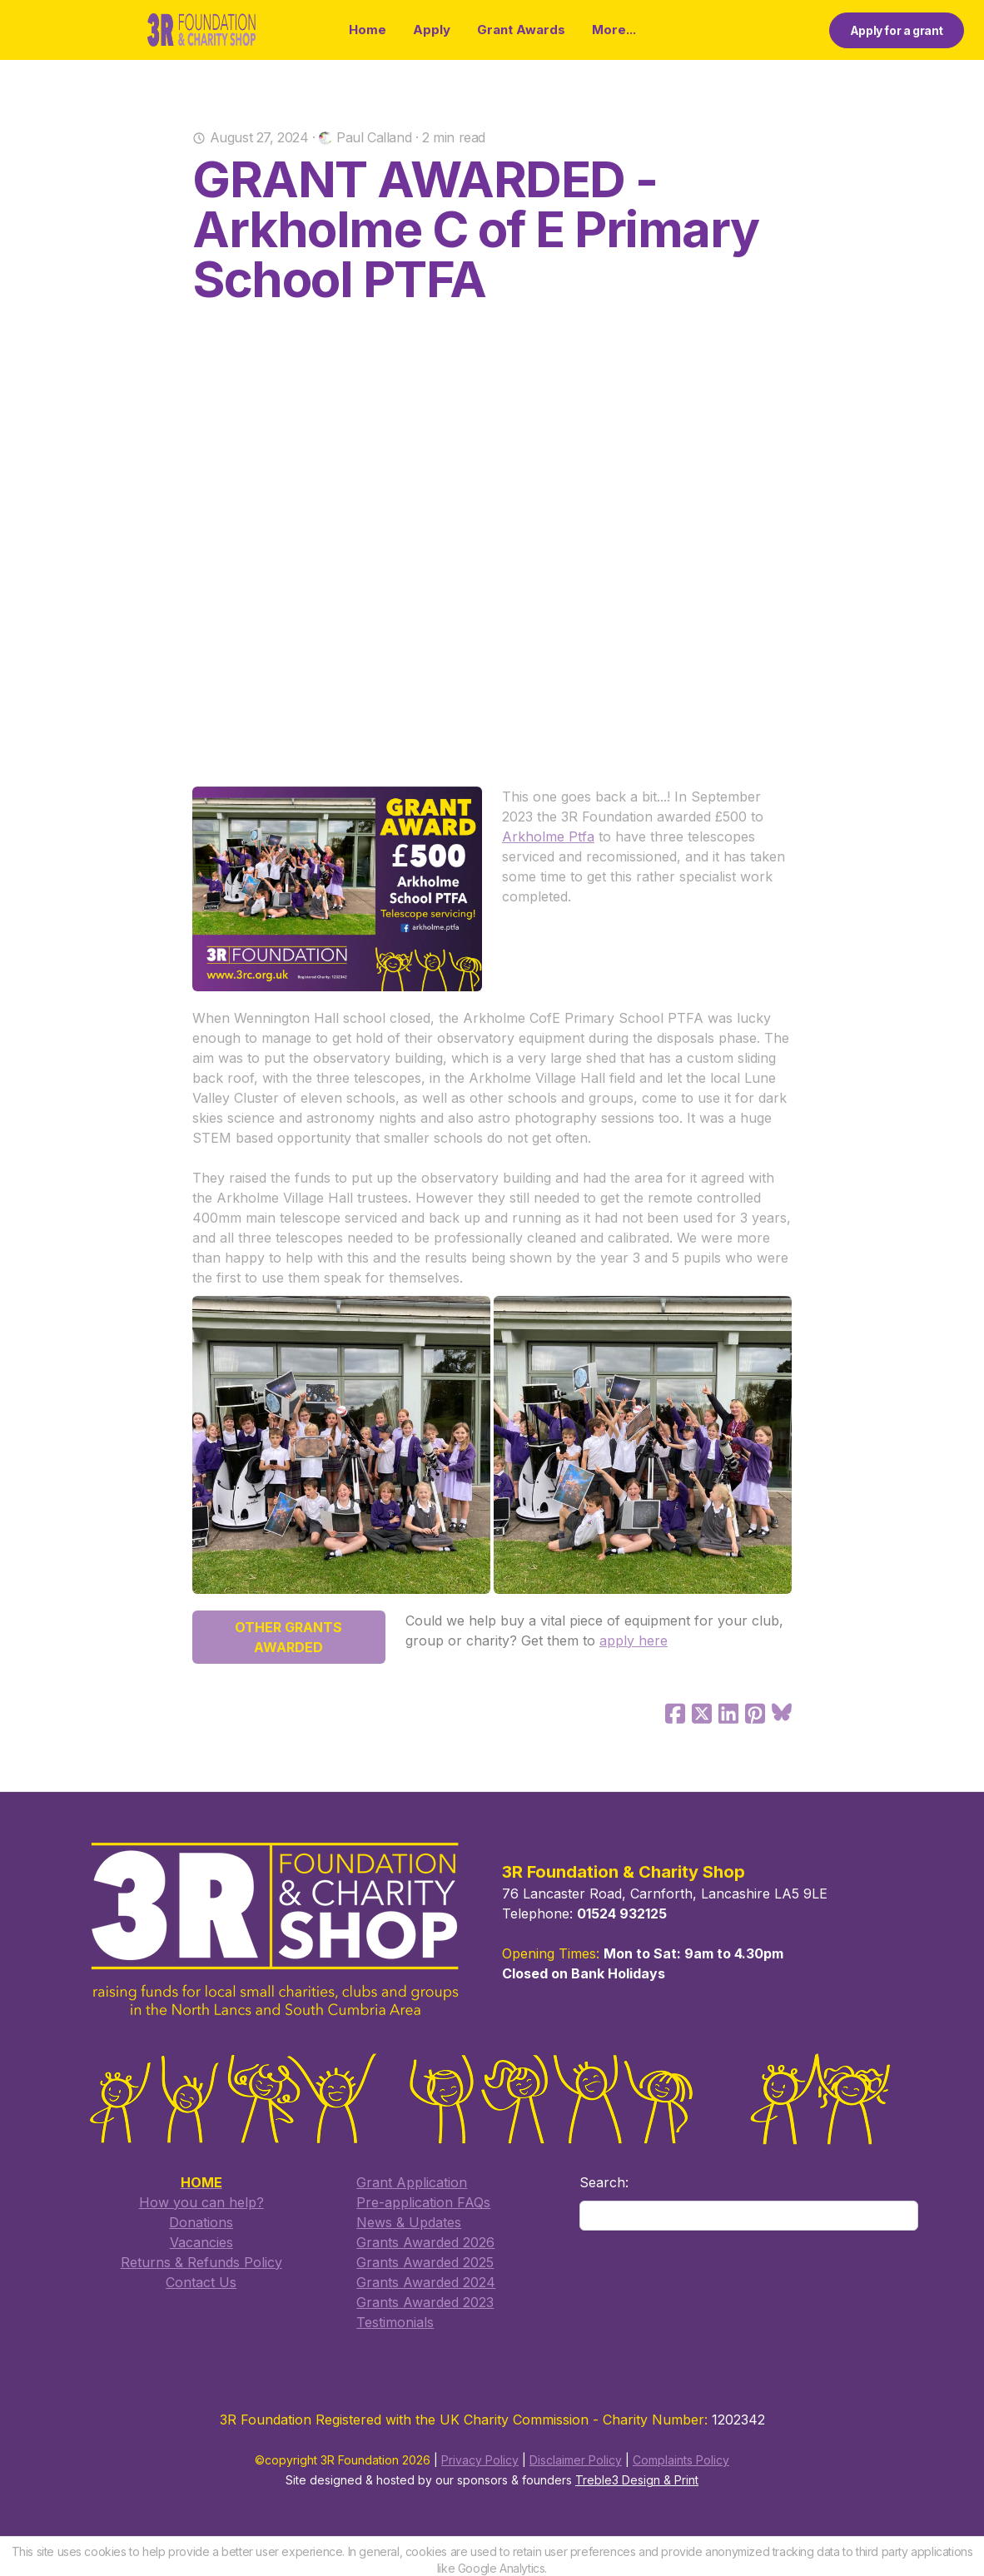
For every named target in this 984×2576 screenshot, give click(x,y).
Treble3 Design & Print (636, 2481)
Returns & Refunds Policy (201, 2262)
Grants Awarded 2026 (425, 2242)
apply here (633, 1640)
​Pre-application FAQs (423, 2202)
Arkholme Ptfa (548, 836)
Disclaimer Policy (575, 2461)
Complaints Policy (681, 2461)
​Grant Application (411, 2182)
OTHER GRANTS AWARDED (288, 1637)
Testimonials (395, 2322)
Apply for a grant (896, 30)
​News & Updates (408, 2222)
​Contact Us (201, 2282)
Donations (201, 2222)
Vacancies (201, 2242)
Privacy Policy (480, 2461)
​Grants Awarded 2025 (425, 2262)
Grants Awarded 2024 (425, 2282)
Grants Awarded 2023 (425, 2302)
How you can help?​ (201, 2202)
